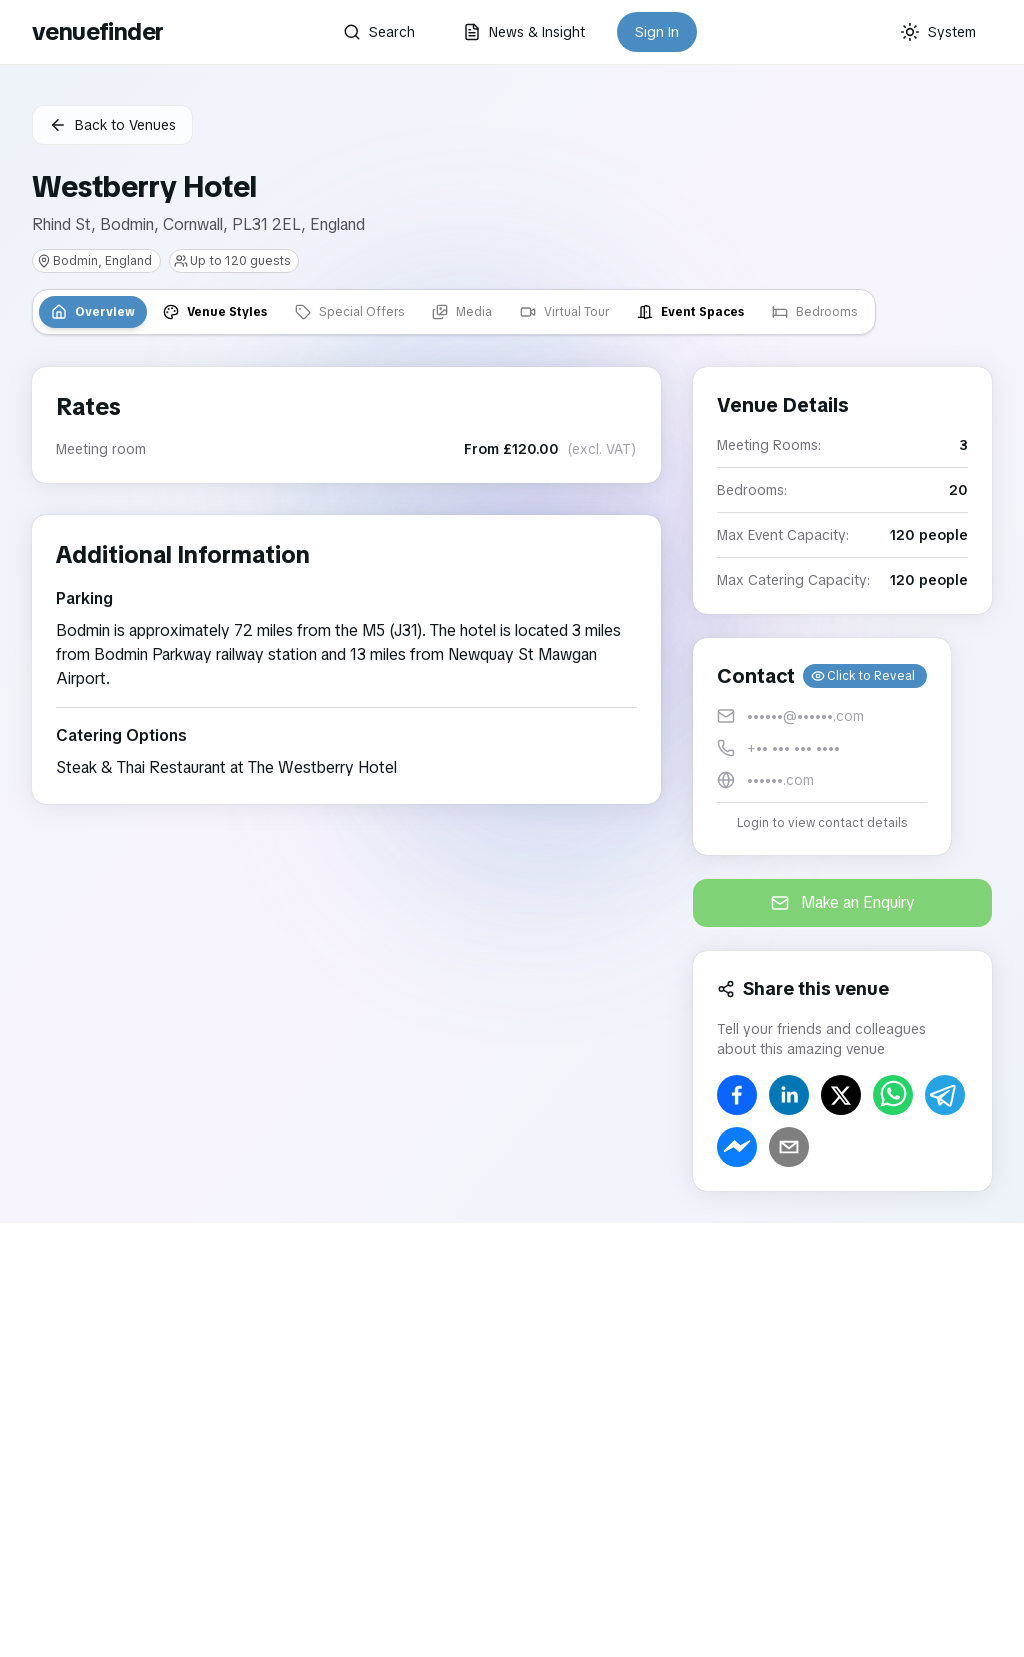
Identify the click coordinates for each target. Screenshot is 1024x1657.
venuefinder (97, 31)
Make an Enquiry (843, 902)
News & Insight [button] (524, 32)
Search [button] (379, 32)
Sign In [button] (657, 32)
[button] (822, 746)
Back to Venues (112, 125)
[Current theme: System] (938, 32)
